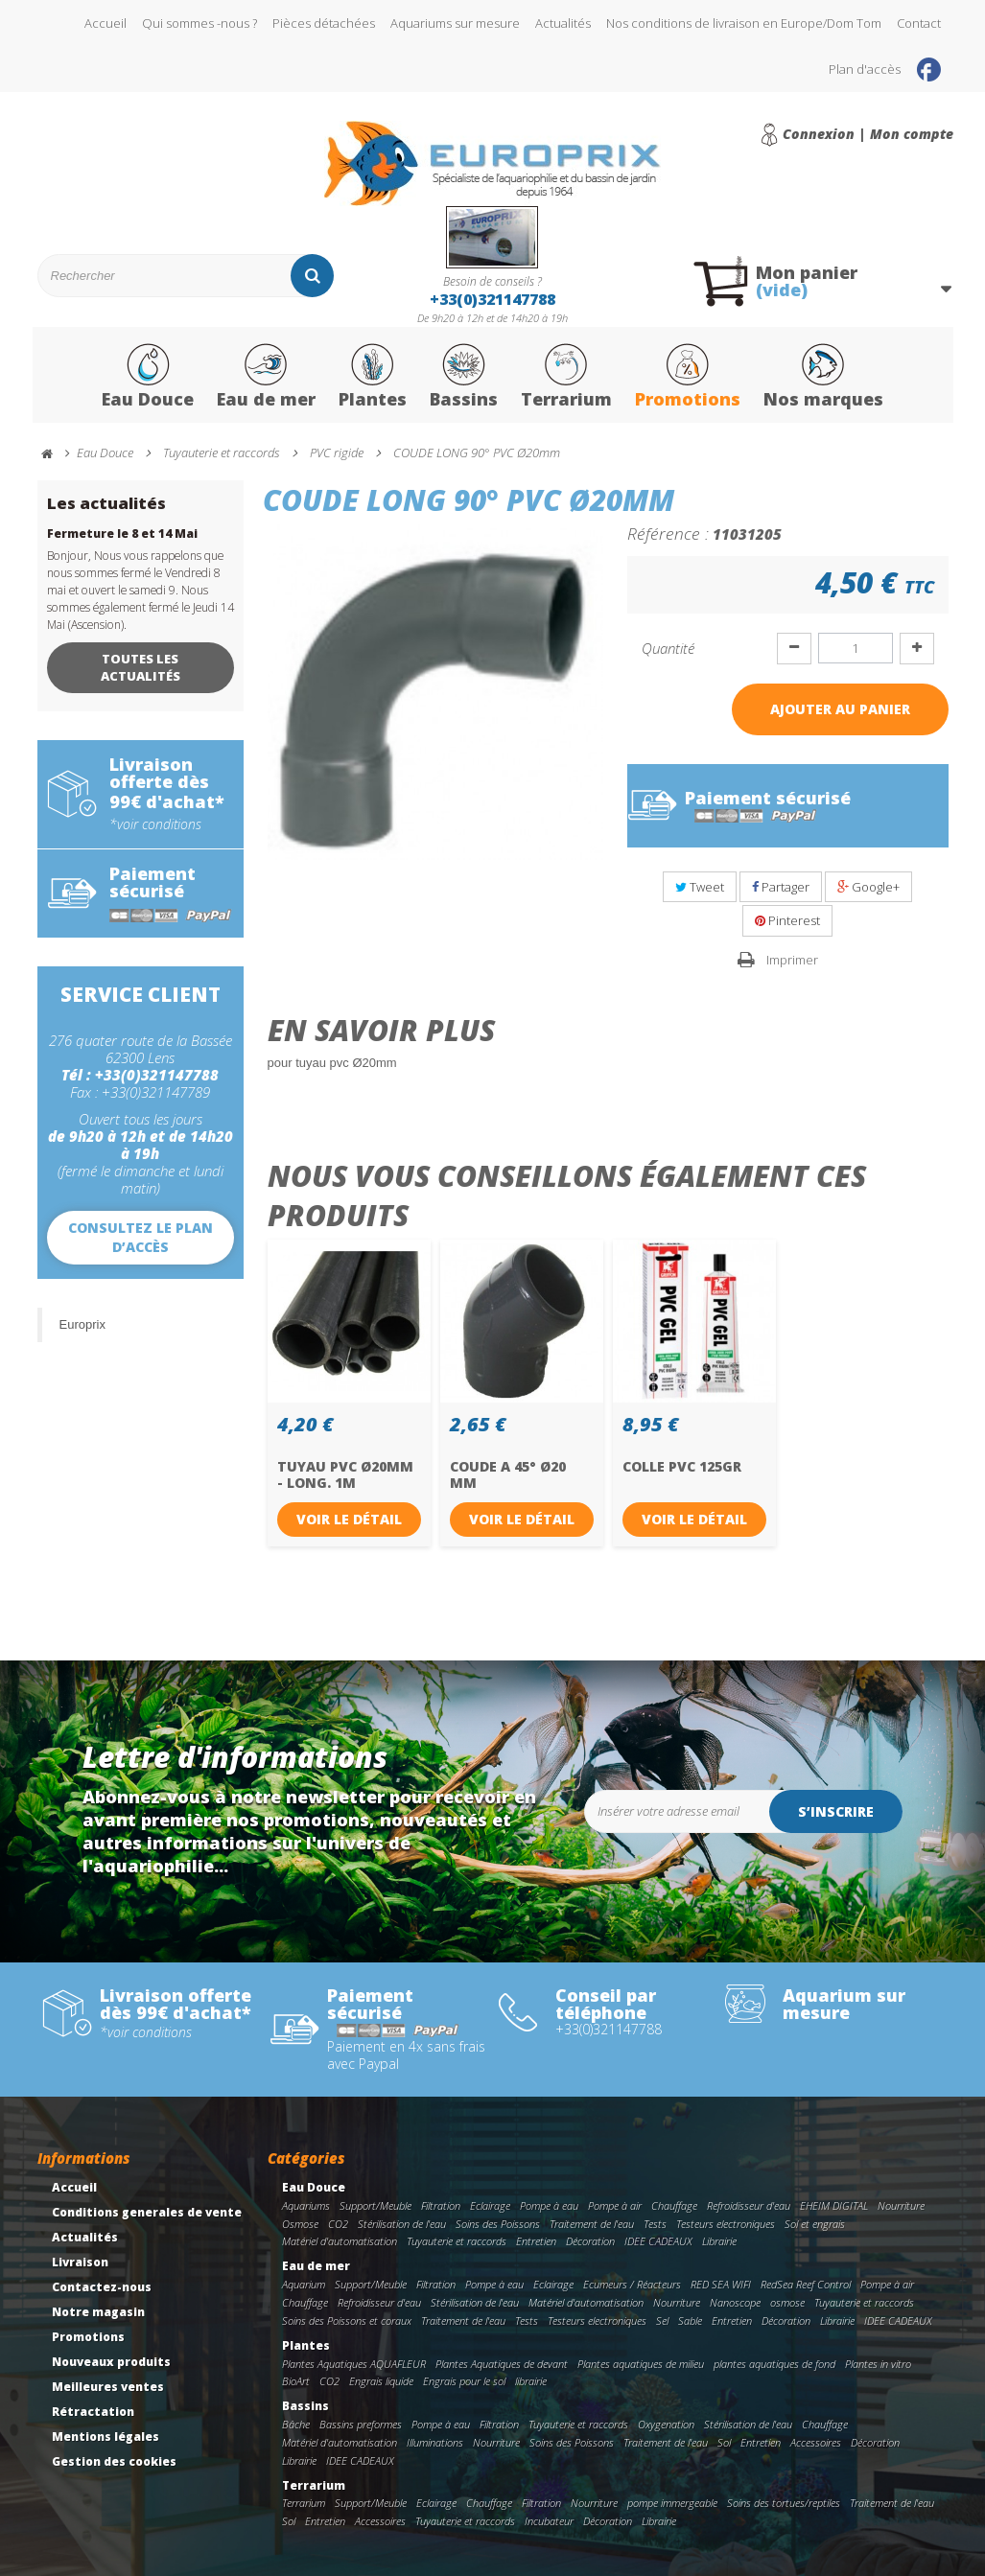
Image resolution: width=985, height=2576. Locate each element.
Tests (655, 2223)
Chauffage (674, 2205)
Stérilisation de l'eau (402, 2223)
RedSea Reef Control (806, 2284)
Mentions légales (105, 2436)
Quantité (668, 648)
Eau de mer (266, 376)
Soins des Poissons (498, 2223)
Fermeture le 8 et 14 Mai (122, 533)
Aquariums (306, 2205)
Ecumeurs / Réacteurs (632, 2284)
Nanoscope (735, 2302)
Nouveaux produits (111, 2362)
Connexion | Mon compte (868, 134)
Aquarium (303, 2284)
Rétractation (93, 2411)
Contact (919, 23)
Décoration (590, 2241)
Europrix (82, 1324)
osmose (787, 2302)
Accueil (105, 23)
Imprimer (792, 959)
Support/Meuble (375, 2205)
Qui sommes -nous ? (199, 23)
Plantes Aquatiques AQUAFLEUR (354, 2363)
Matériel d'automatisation (339, 2241)
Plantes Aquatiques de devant (501, 2363)
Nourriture (901, 2205)
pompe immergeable (672, 2502)
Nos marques (823, 376)
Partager (780, 886)
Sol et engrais (815, 2223)
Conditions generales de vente (147, 2212)
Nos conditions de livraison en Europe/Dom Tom (743, 23)
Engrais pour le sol (464, 2381)
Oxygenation (666, 2424)
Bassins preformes (360, 2424)
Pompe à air (615, 2205)
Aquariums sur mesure (455, 23)
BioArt (296, 2381)
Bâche (296, 2424)
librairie (531, 2381)
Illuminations (435, 2442)
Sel (662, 2320)
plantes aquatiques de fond (774, 2363)
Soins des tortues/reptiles (783, 2502)
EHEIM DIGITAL (834, 2205)
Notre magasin (98, 2312)
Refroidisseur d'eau (748, 2205)
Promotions (687, 376)
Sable (690, 2320)
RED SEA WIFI (721, 2284)
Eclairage (490, 2205)
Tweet (699, 886)
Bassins (464, 376)
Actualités (563, 23)
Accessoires (815, 2442)
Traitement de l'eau (592, 2223)
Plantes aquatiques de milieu (640, 2363)
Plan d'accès (865, 69)
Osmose (300, 2223)
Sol (724, 2442)
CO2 (338, 2223)
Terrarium (566, 376)
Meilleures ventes (108, 2387)
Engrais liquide (381, 2381)
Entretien (536, 2241)
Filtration (440, 2205)
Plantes (373, 376)
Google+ (868, 886)
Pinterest (787, 920)
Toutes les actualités (140, 667)
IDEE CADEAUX (658, 2241)
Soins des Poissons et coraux (346, 2320)
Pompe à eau (549, 2205)
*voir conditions (155, 824)
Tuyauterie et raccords (456, 2241)
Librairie (719, 2241)
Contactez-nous (102, 2287)
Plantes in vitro (878, 2363)
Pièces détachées (323, 23)
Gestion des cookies (114, 2461)
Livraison (80, 2262)
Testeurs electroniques (725, 2223)
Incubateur (549, 2521)
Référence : (668, 533)
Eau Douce (148, 376)
